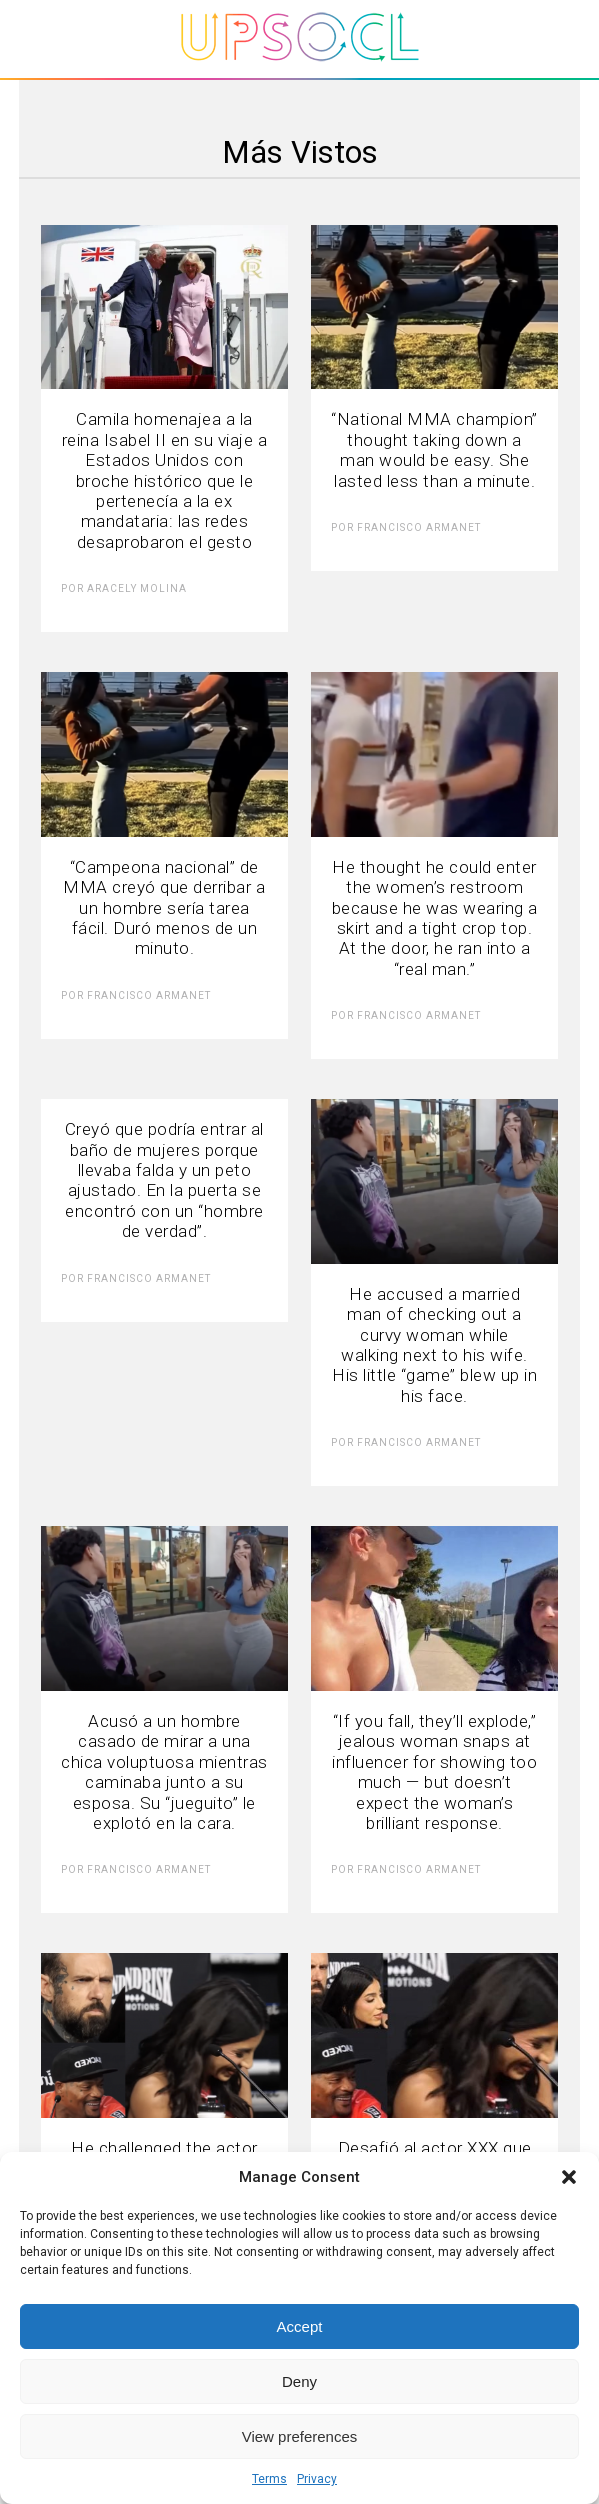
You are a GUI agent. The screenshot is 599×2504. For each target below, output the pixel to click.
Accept (300, 2326)
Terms (269, 2479)
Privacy (317, 2479)
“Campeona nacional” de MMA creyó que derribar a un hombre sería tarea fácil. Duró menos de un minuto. (164, 908)
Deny (299, 2381)
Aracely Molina (137, 588)
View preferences (300, 2436)
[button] (569, 2177)
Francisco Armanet (419, 527)
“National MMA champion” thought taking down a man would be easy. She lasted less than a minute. (434, 449)
